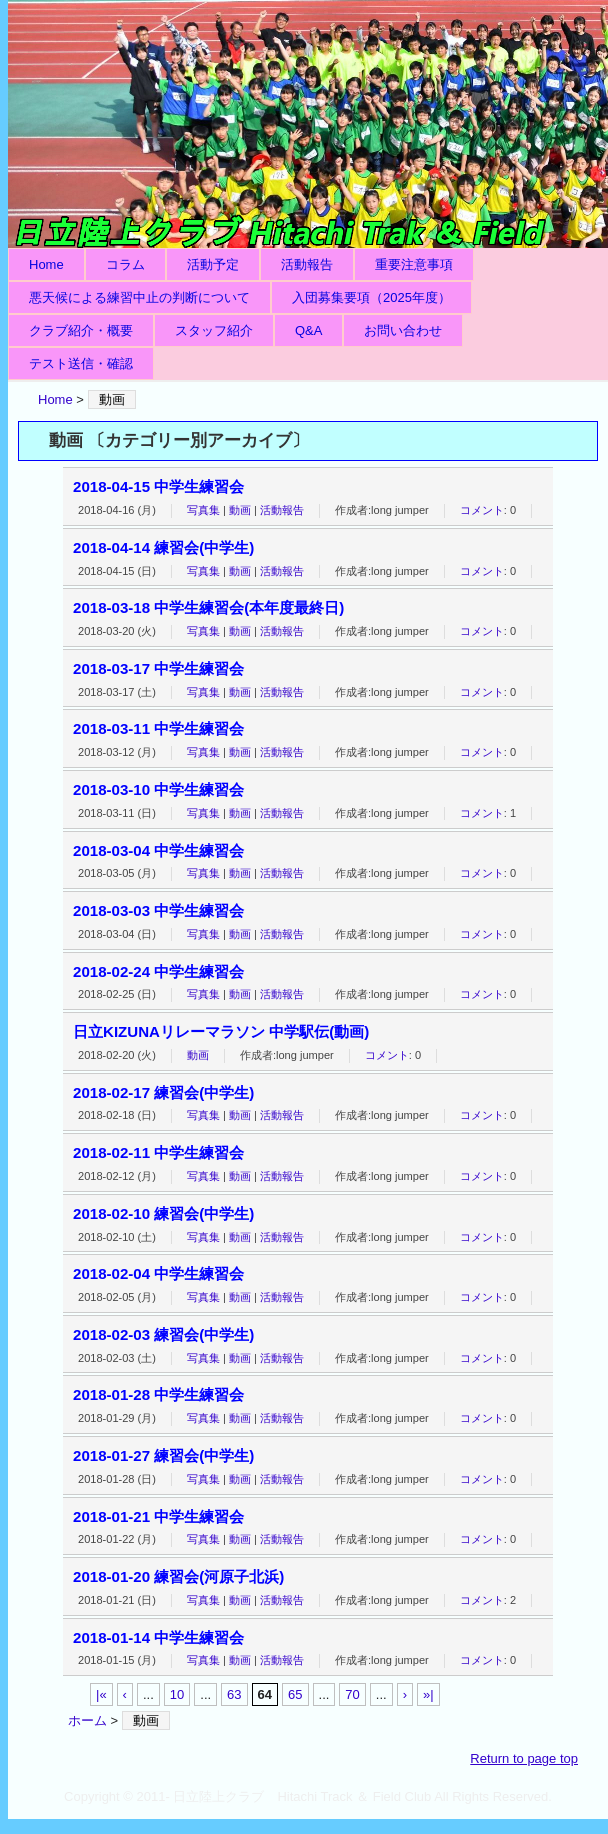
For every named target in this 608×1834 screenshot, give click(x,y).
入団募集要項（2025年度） (371, 297)
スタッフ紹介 (214, 330)
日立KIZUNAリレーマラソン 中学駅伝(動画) (221, 1031)
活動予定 (213, 264)
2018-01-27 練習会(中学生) (163, 1455)
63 (234, 1694)
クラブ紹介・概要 (81, 330)
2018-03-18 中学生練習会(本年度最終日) (208, 607)
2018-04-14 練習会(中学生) (163, 547)
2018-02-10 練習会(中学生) (163, 1213)
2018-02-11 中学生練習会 (158, 1152)
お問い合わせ (403, 330)
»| (428, 1694)
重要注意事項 (414, 264)
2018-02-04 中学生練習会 (158, 1273)
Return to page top (524, 1758)
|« (101, 1694)
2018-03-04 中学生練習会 (158, 850)
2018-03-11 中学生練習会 (158, 728)
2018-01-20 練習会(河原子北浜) (178, 1576)
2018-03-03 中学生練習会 (158, 910)
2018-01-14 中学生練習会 (158, 1637)
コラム (125, 264)
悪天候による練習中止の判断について (139, 297)
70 (352, 1694)
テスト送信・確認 (81, 363)
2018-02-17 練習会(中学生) (163, 1092)
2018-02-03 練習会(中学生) (163, 1334)
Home (46, 264)
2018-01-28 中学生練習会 (158, 1394)
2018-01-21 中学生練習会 (158, 1516)
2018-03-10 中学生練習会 (158, 789)
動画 (240, 510)
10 (177, 1694)
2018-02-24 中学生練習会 (158, 971)
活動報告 (307, 264)
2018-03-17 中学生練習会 (158, 668)
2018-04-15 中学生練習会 (158, 486)
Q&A (308, 330)
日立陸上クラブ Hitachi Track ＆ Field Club (308, 124)
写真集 (203, 510)
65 (295, 1694)
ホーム (87, 1720)
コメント (482, 510)
